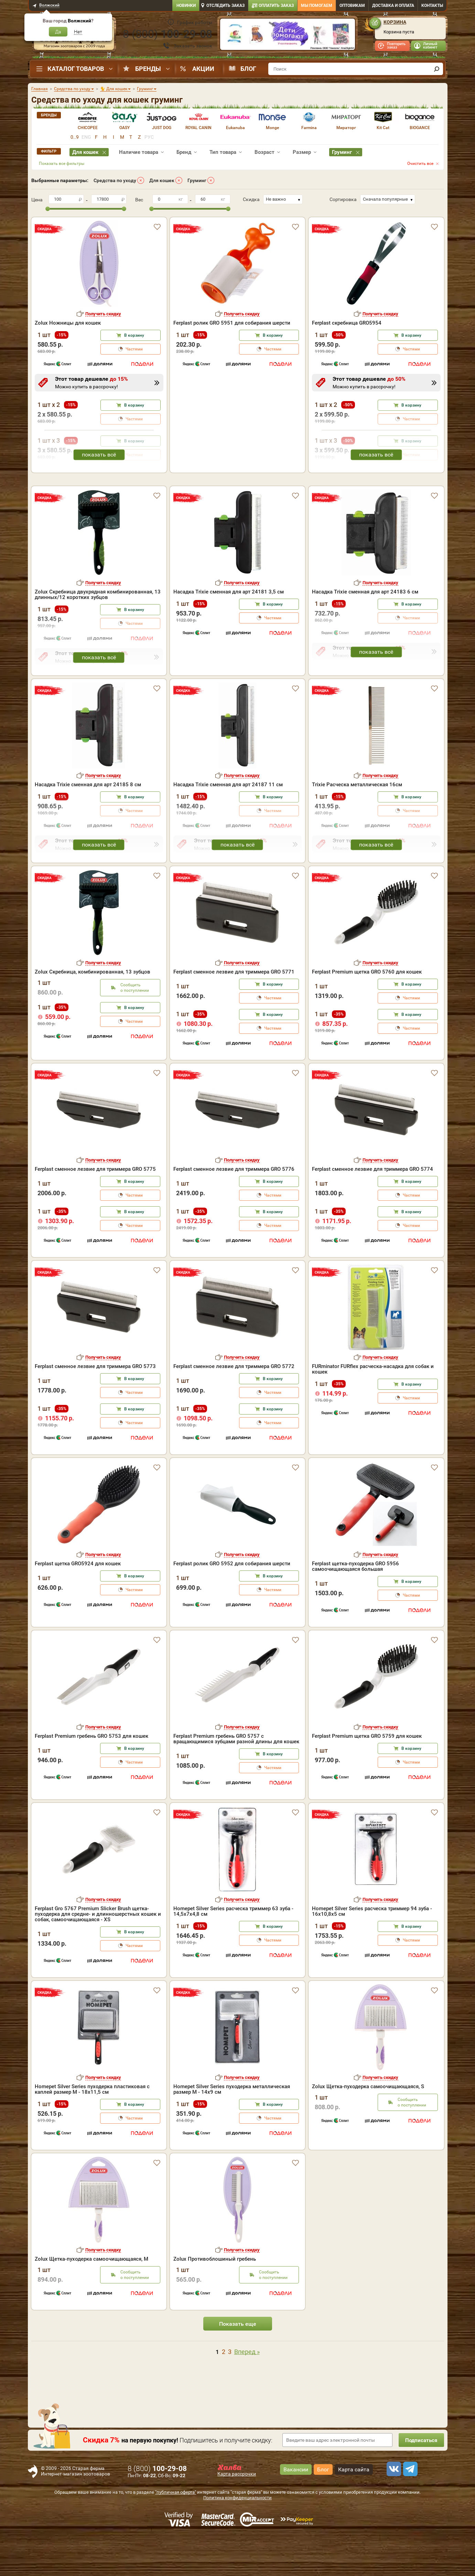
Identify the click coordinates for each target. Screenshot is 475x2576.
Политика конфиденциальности (237, 2537)
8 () (167, 34)
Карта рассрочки (236, 2513)
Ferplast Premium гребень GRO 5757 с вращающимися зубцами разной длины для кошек (236, 1778)
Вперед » (247, 2391)
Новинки (186, 5)
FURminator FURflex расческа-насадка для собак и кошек (373, 1408)
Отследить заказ (225, 5)
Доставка (393, 5)
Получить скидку (103, 313)
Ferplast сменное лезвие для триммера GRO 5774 (372, 1208)
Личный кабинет (430, 46)
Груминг (196, 180)
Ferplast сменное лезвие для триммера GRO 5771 (233, 1011)
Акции (203, 68)
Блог (248, 68)
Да (58, 31)
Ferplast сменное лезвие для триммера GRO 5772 (233, 1406)
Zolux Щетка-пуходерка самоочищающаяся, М (91, 2298)
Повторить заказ (396, 46)
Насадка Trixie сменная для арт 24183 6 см (365, 631)
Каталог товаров (75, 68)
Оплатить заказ (276, 5)
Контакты (432, 5)
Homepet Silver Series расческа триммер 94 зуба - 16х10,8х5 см (372, 1950)
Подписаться (420, 2480)
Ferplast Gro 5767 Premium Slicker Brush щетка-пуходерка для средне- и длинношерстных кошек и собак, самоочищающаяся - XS (98, 1953)
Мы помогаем (316, 5)
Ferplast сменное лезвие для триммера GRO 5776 (233, 1208)
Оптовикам (352, 5)
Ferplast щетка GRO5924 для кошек (78, 1603)
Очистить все (420, 163)
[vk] (393, 2508)
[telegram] (409, 2508)
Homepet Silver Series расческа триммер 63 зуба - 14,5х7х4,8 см (233, 1950)
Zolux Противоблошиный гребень (214, 2298)
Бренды (148, 68)
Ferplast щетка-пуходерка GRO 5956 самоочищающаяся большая (355, 1605)
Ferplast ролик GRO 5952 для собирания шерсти (231, 1603)
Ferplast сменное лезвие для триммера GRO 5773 (95, 1406)
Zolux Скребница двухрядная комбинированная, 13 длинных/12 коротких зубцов (98, 634)
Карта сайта (353, 2509)
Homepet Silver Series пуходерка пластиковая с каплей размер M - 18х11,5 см (92, 2128)
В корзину (134, 335)
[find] (437, 69)
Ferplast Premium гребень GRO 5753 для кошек (91, 1775)
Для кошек (161, 180)
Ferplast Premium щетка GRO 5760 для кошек (367, 1011)
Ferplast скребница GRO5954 (346, 323)
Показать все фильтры (61, 163)
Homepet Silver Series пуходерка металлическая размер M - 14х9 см (231, 2128)
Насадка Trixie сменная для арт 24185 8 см (88, 824)
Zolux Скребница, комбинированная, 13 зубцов (92, 1011)
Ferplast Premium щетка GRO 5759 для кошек (367, 1775)
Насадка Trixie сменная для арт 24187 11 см (228, 824)
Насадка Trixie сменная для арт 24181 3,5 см (228, 631)
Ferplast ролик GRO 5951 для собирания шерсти (231, 323)
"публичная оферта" (175, 2531)
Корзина (395, 22)
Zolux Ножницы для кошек (68, 323)
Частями (134, 349)
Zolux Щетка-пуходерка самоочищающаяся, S (368, 2126)
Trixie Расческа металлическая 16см (357, 824)
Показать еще (237, 2363)
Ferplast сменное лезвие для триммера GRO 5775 (95, 1208)
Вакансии (295, 2509)
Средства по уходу (115, 180)
